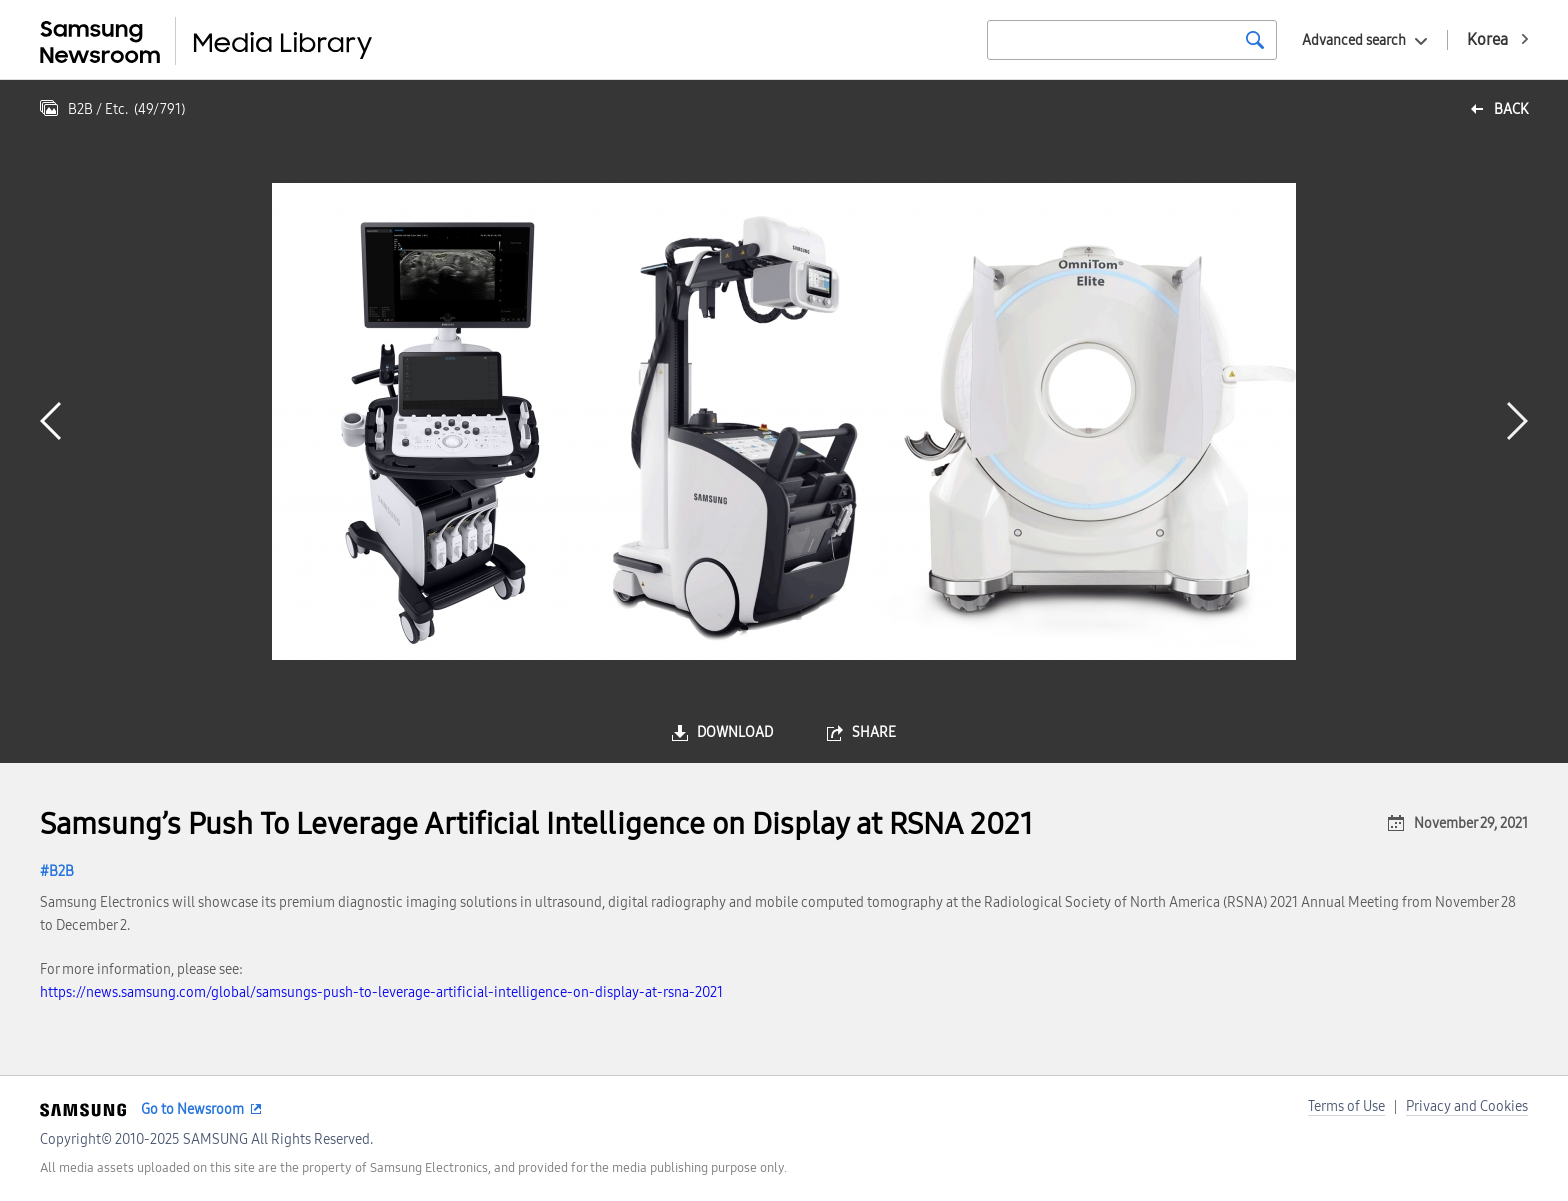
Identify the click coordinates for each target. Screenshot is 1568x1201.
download (735, 732)
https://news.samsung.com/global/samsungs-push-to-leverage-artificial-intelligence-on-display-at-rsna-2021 (381, 992)
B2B (61, 871)
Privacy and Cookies (1467, 1106)
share (874, 732)
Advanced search (1354, 40)
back (1511, 109)
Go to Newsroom (192, 1109)
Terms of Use (1346, 1106)
